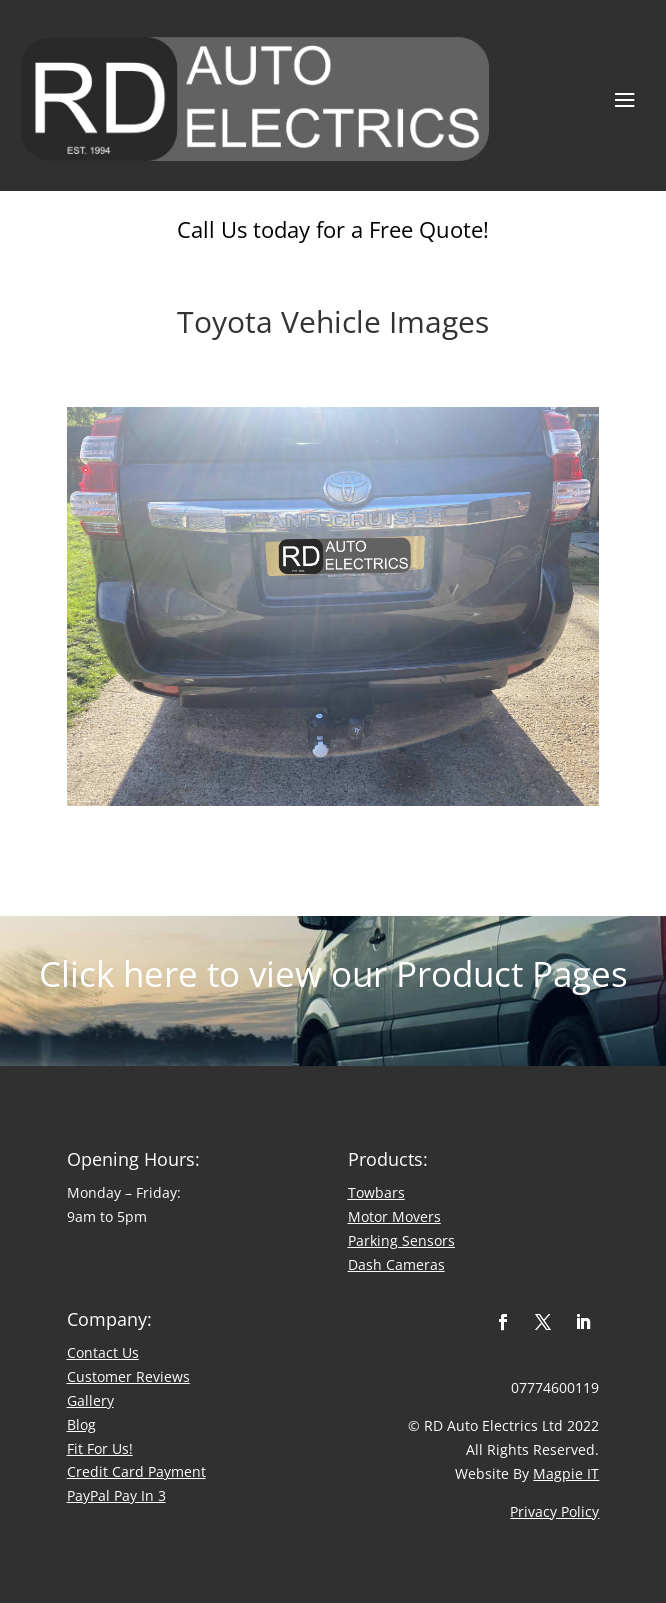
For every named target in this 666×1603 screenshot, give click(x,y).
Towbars (376, 1192)
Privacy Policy (554, 1511)
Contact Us (103, 1352)
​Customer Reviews (128, 1376)
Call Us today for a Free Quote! (333, 229)
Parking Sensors (401, 1240)
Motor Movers (394, 1216)
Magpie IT (566, 1473)
